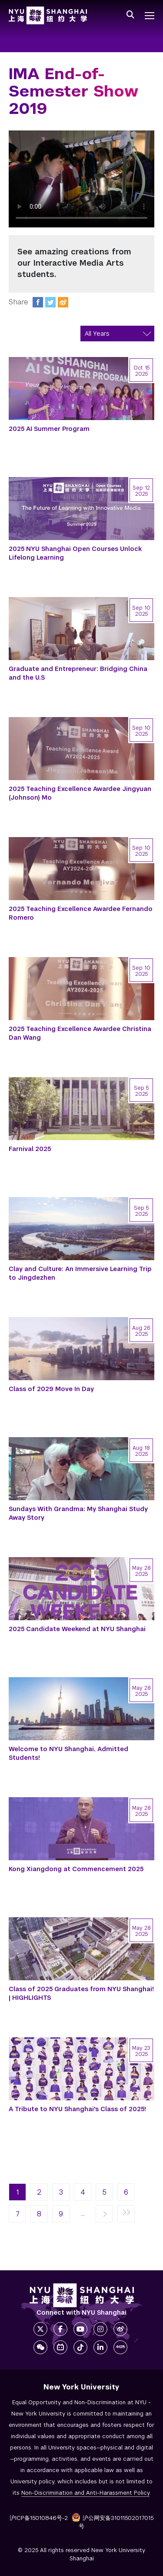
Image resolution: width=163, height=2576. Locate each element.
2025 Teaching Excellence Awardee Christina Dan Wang (80, 1033)
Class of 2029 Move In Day (51, 1389)
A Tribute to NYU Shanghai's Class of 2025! (77, 2109)
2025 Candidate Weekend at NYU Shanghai (77, 1629)
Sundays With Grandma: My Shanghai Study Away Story (78, 1513)
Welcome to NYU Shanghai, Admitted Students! (68, 1753)
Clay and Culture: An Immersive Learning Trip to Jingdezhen (80, 1273)
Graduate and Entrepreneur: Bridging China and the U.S (78, 673)
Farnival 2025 (30, 1149)
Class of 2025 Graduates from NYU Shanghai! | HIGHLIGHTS (81, 1993)
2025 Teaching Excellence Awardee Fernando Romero (81, 913)
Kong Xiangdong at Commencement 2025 (76, 1869)
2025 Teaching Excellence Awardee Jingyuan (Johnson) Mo (80, 793)
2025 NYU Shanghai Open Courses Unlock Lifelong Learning (75, 553)
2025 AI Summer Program (49, 429)
